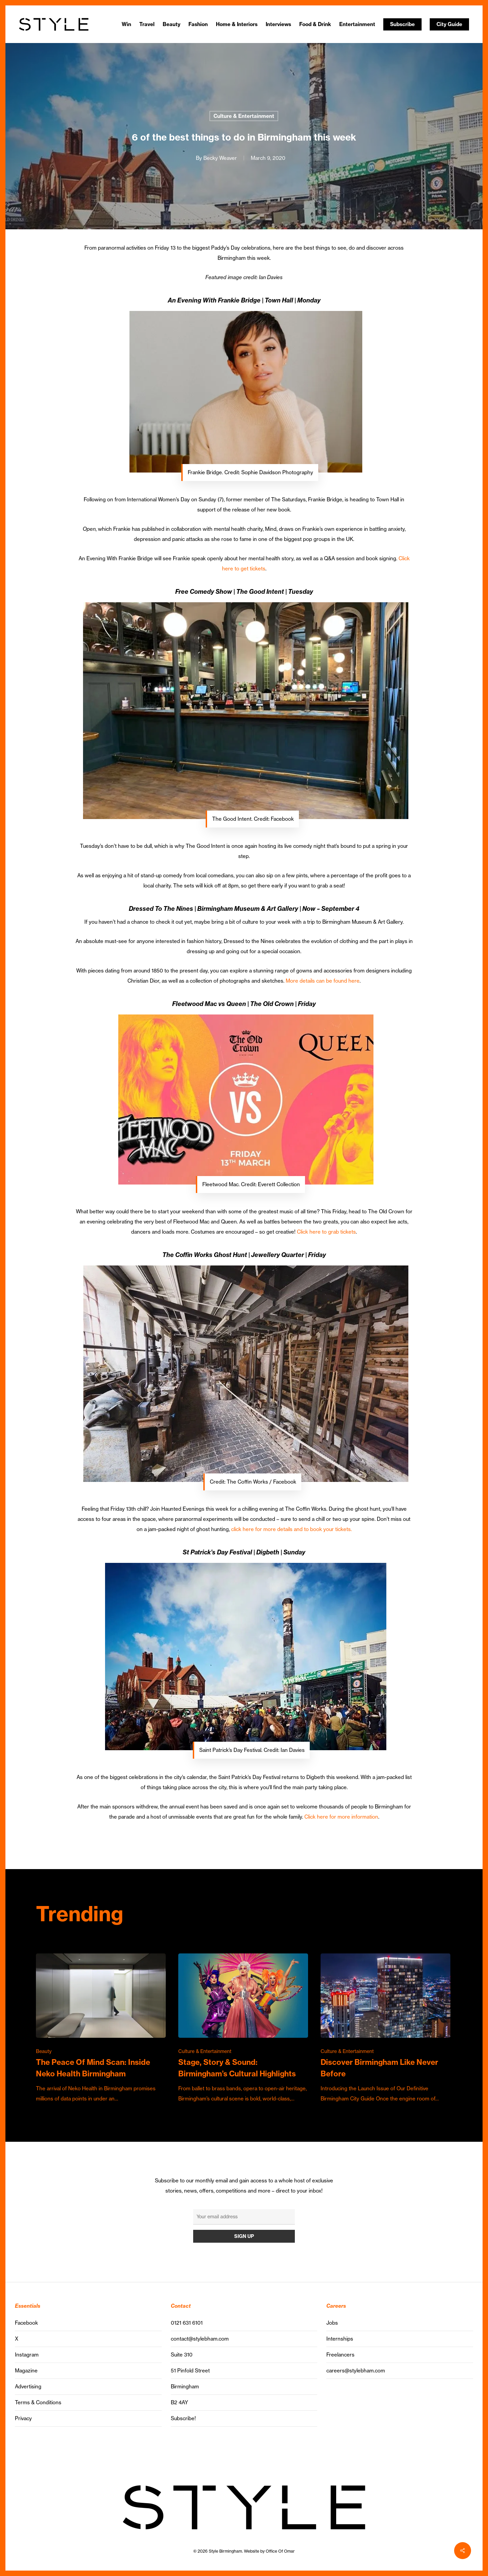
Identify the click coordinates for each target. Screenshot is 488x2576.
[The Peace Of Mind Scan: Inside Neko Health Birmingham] (101, 2028)
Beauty (44, 2051)
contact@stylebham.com (200, 2339)
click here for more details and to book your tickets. (291, 1529)
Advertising (28, 2386)
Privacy (23, 2418)
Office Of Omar (280, 2551)
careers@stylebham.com (355, 2370)
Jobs (332, 2323)
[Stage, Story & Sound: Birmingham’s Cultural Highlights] (243, 2028)
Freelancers (340, 2354)
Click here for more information (341, 1817)
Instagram (27, 2354)
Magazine (26, 2370)
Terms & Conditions (38, 2402)
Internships (339, 2339)
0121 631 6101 (187, 2323)
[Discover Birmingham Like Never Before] (385, 2028)
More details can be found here (323, 981)
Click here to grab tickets (326, 1232)
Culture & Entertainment (244, 116)
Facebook (26, 2323)
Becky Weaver (220, 158)
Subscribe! (183, 2418)
